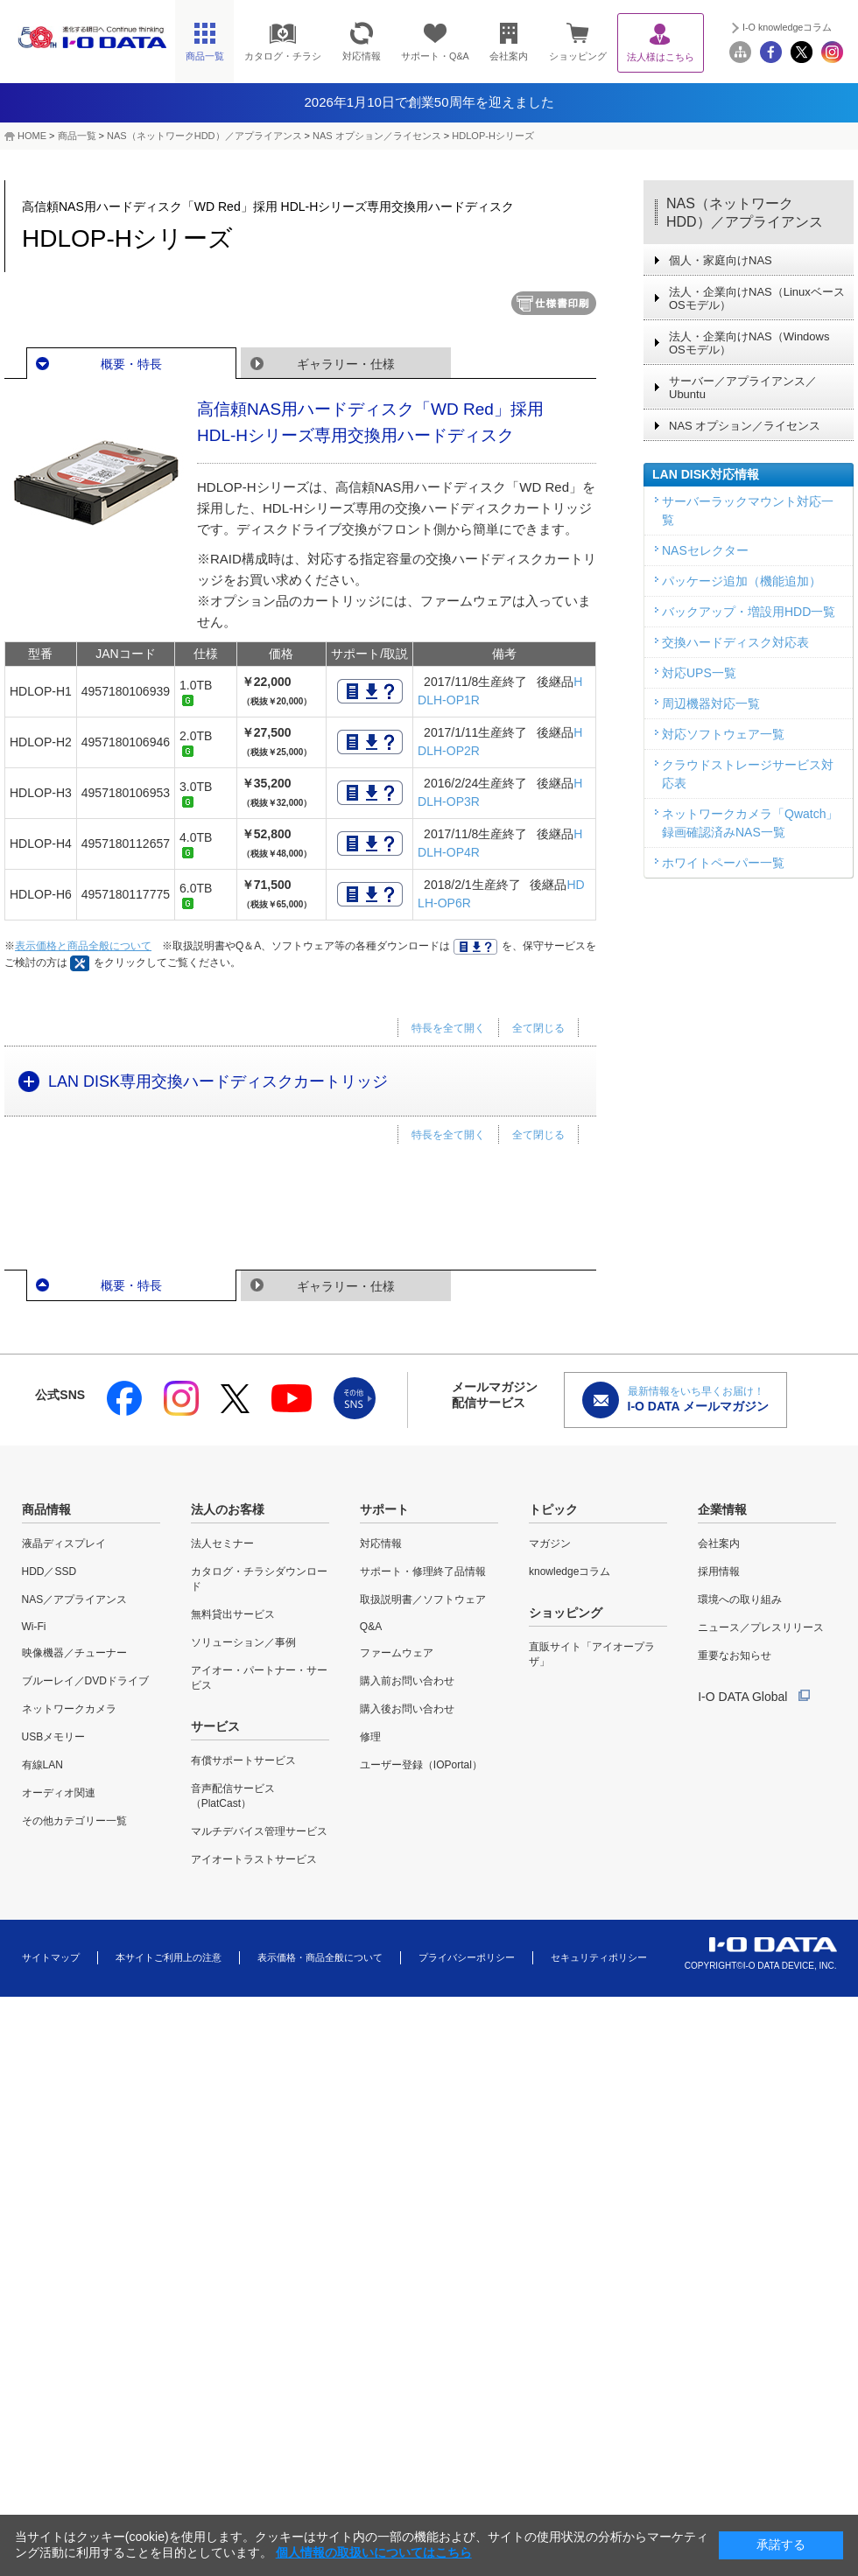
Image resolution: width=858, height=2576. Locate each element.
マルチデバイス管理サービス (259, 1831)
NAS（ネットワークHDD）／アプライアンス (744, 212)
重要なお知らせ (734, 1655)
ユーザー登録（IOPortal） (421, 1765)
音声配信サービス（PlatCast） (233, 1796)
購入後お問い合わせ (407, 1709)
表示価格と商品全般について (83, 946)
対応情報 (381, 1543)
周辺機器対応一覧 (711, 703)
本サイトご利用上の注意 (169, 1957)
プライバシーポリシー (466, 1957)
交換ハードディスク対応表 (735, 642)
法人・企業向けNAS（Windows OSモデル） (749, 343)
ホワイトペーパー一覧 (723, 863)
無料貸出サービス (233, 1614)
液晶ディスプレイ (64, 1543)
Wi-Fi (34, 1626)
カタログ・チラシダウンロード (259, 1578)
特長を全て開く (448, 1028)
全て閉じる (538, 1028)
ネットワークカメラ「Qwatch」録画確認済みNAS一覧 (750, 823)
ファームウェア (396, 1653)
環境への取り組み (740, 1599)
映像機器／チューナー (74, 1653)
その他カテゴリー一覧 (74, 1821)
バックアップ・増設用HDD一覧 (748, 612)
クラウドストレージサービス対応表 (747, 774)
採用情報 (719, 1571)
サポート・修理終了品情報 (423, 1571)
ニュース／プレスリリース (761, 1627)
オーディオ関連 (58, 1793)
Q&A (371, 1626)
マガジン (550, 1543)
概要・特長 (131, 364)
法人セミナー (222, 1543)
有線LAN (42, 1765)
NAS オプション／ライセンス (377, 135)
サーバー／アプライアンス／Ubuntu (743, 387)
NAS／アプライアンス (75, 1599)
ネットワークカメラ (69, 1709)
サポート (384, 1509)
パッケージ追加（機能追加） (741, 581)
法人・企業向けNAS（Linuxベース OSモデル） (757, 298)
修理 (370, 1737)
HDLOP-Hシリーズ (493, 135)
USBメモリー (54, 1737)
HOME (32, 135)
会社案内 (719, 1543)
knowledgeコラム (569, 1571)
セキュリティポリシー (599, 1957)
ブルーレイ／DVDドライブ (85, 1681)
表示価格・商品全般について (320, 1957)
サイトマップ (51, 1957)
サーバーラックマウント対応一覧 (747, 510)
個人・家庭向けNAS (720, 260)
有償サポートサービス (243, 1760)
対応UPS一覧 (699, 673)
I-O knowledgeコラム (787, 27)
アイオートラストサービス (254, 1859)
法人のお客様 (227, 1509)
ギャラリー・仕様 (346, 364)
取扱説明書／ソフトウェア (423, 1599)
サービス (215, 1726)
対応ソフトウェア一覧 (723, 734)
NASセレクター (705, 550)
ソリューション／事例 (243, 1642)
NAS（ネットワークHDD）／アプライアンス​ (204, 135)
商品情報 (46, 1509)
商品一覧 (77, 135)
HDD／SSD (49, 1571)
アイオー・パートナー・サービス (259, 1677)
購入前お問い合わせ (407, 1681)
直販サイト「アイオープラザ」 (592, 1654)
